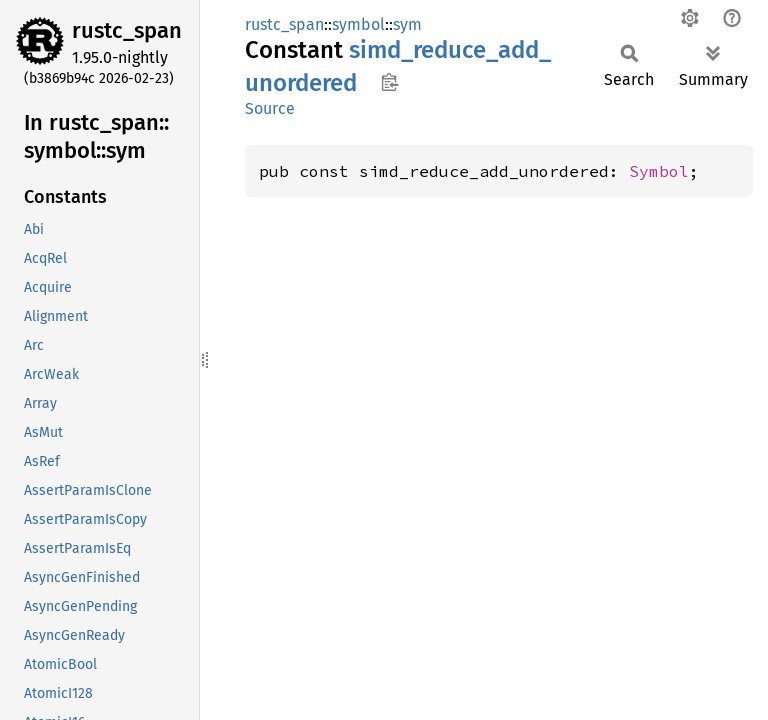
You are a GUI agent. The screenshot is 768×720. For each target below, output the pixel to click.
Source (270, 108)
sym (407, 24)
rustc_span (127, 30)
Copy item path (389, 82)
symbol (358, 24)
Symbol (659, 171)
